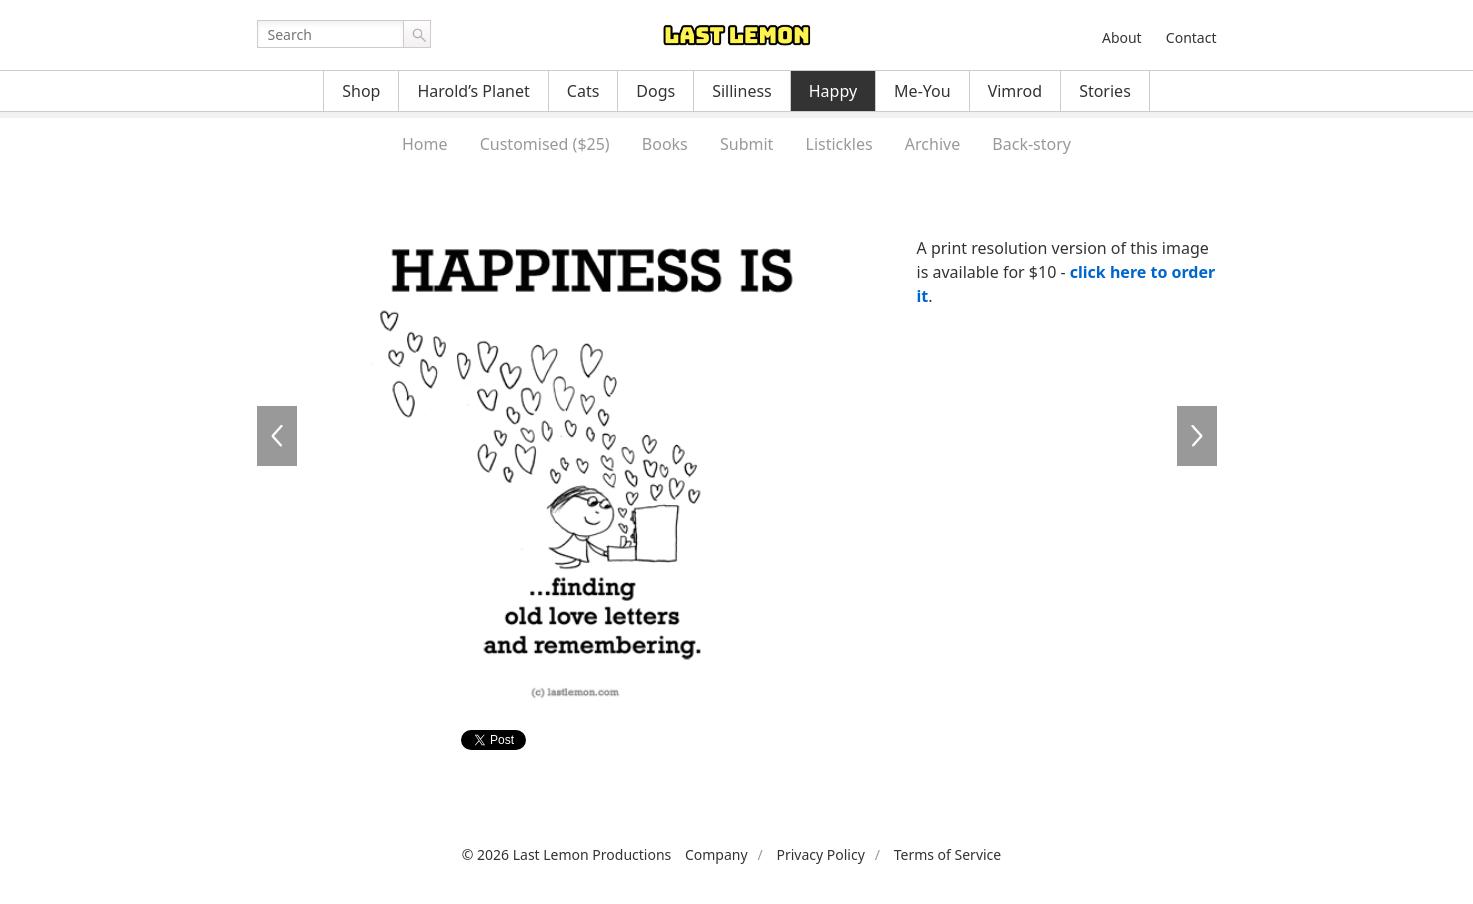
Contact (1191, 37)
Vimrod (1015, 91)
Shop (361, 91)
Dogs (655, 91)
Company (716, 854)
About (1122, 37)
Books (665, 144)
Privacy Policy (820, 854)
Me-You (922, 91)
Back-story (1031, 144)
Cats (583, 91)
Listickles (839, 144)
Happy (833, 91)
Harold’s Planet (473, 91)
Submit (746, 144)
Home (425, 144)
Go (417, 34)
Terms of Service (948, 854)
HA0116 (1197, 436)
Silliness (742, 91)
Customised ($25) (545, 144)
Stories (1105, 91)
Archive (932, 144)
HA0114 (277, 436)
